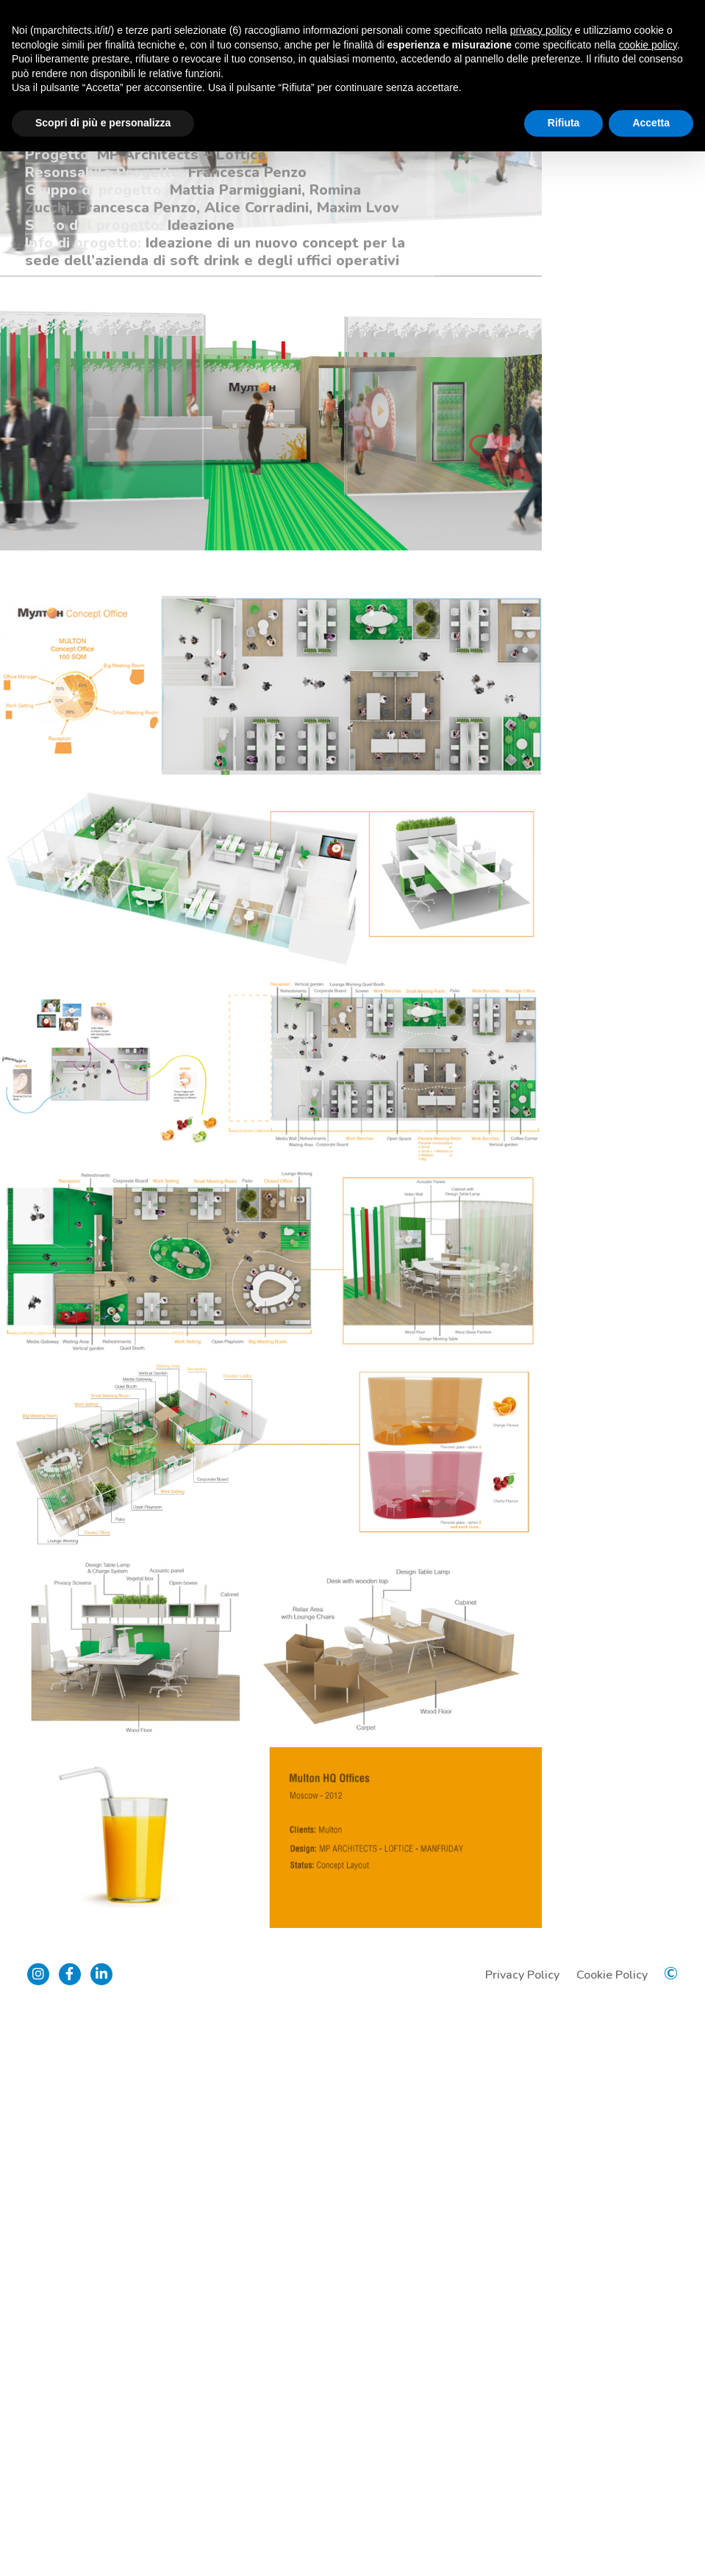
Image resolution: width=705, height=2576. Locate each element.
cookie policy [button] (648, 45)
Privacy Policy (520, 2535)
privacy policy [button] (541, 30)
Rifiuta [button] (564, 123)
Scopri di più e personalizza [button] (103, 123)
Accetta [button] (651, 123)
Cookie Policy (609, 2535)
